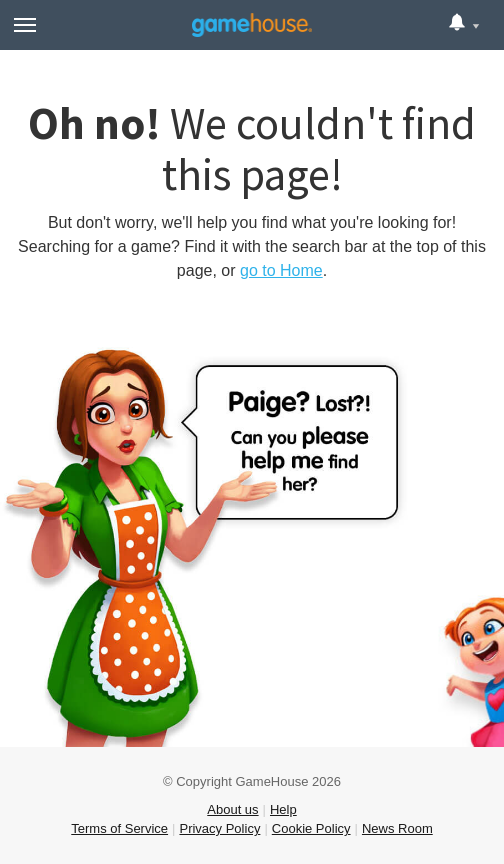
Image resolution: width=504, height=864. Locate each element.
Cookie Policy (311, 828)
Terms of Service (119, 828)
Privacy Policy (219, 828)
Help (283, 809)
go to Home (281, 270)
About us (232, 809)
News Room (397, 828)
